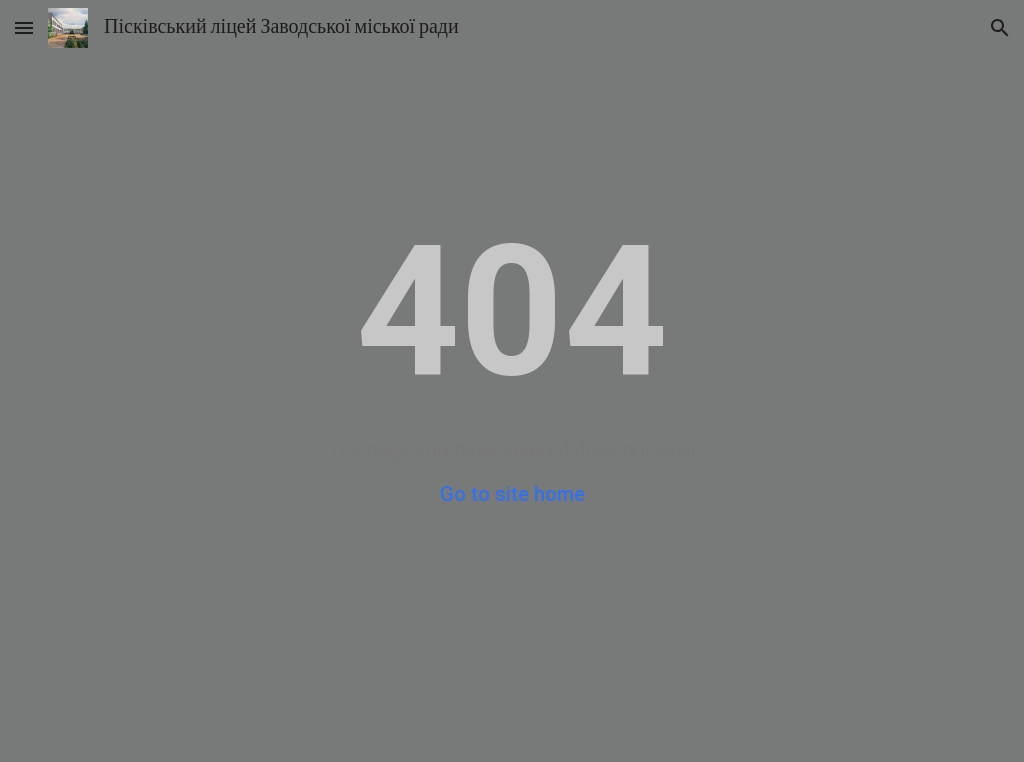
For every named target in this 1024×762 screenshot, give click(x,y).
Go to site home (512, 494)
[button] (24, 27)
